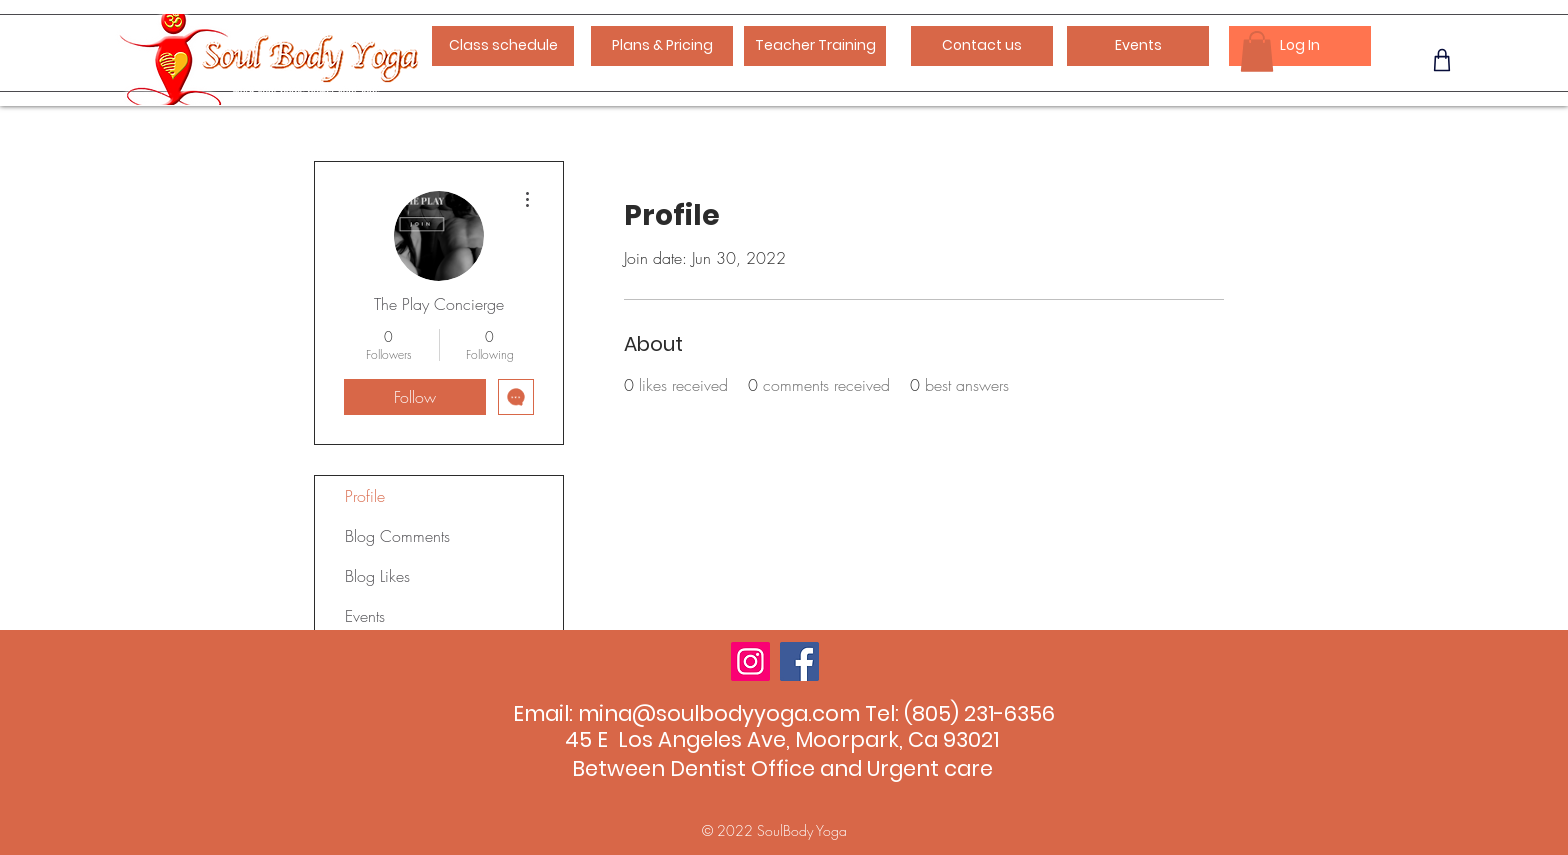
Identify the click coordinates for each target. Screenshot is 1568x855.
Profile (365, 496)
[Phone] (1441, 59)
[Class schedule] (503, 46)
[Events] (1138, 46)
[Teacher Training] (815, 46)
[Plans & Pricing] (662, 46)
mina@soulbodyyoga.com (719, 713)
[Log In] (1300, 46)
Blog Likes (377, 576)
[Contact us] (982, 46)
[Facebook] (799, 661)
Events (365, 616)
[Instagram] (750, 661)
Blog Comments (397, 536)
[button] (1257, 51)
